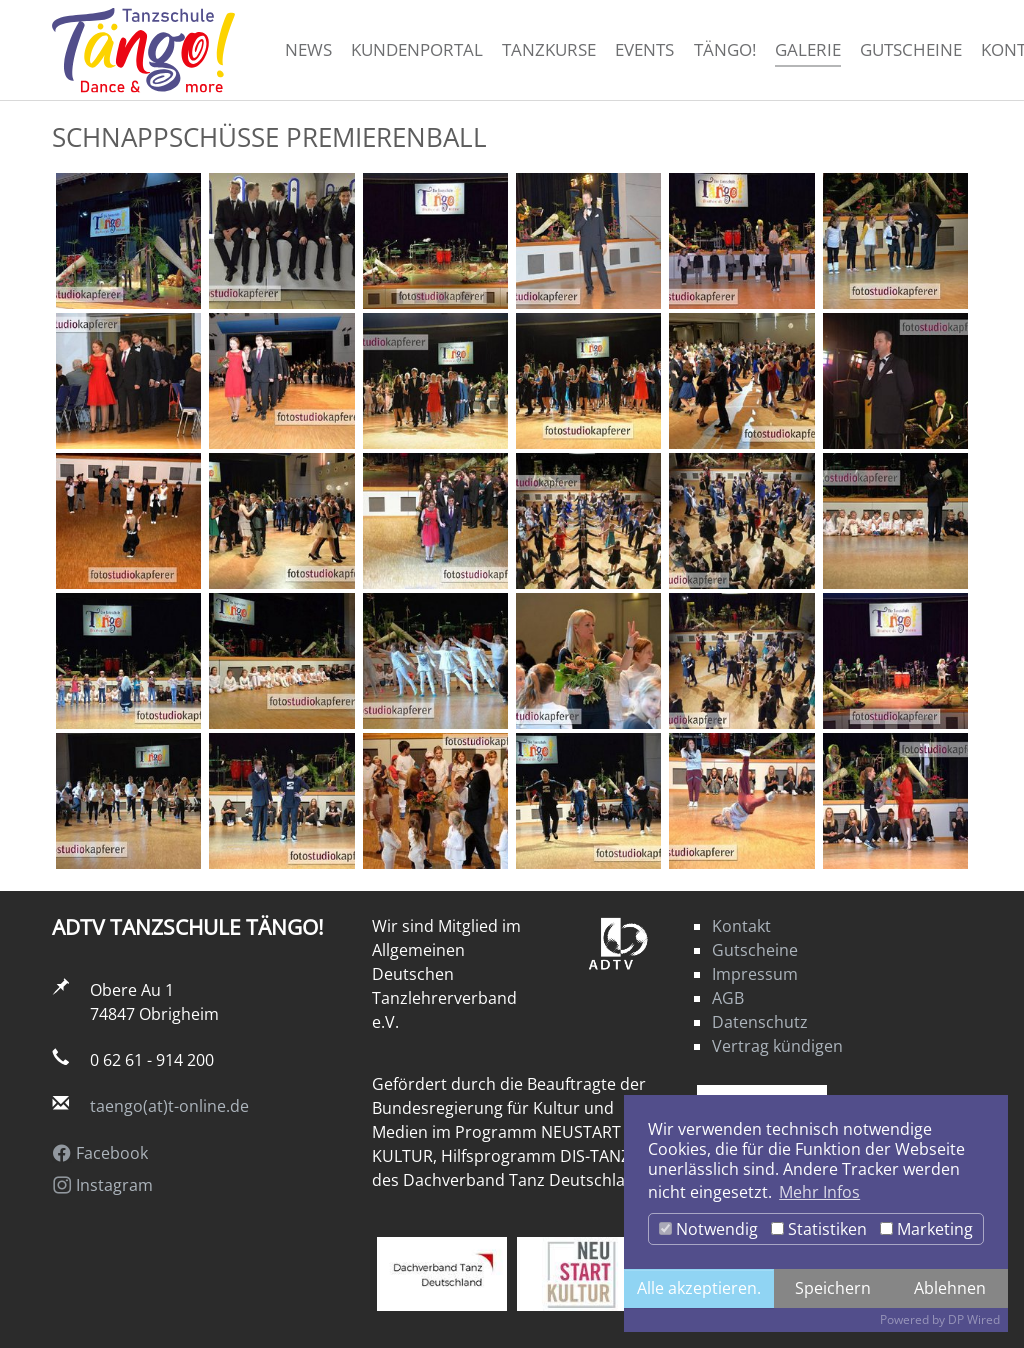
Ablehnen (950, 1287)
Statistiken (819, 1229)
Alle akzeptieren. (699, 1287)
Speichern (833, 1287)
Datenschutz (760, 1022)
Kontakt (741, 926)
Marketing (926, 1229)
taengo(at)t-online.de (169, 1106)
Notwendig (708, 1229)
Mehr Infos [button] (819, 1192)
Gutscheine (755, 950)
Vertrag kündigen (777, 1046)
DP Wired (974, 1319)
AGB (728, 998)
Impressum (755, 974)
